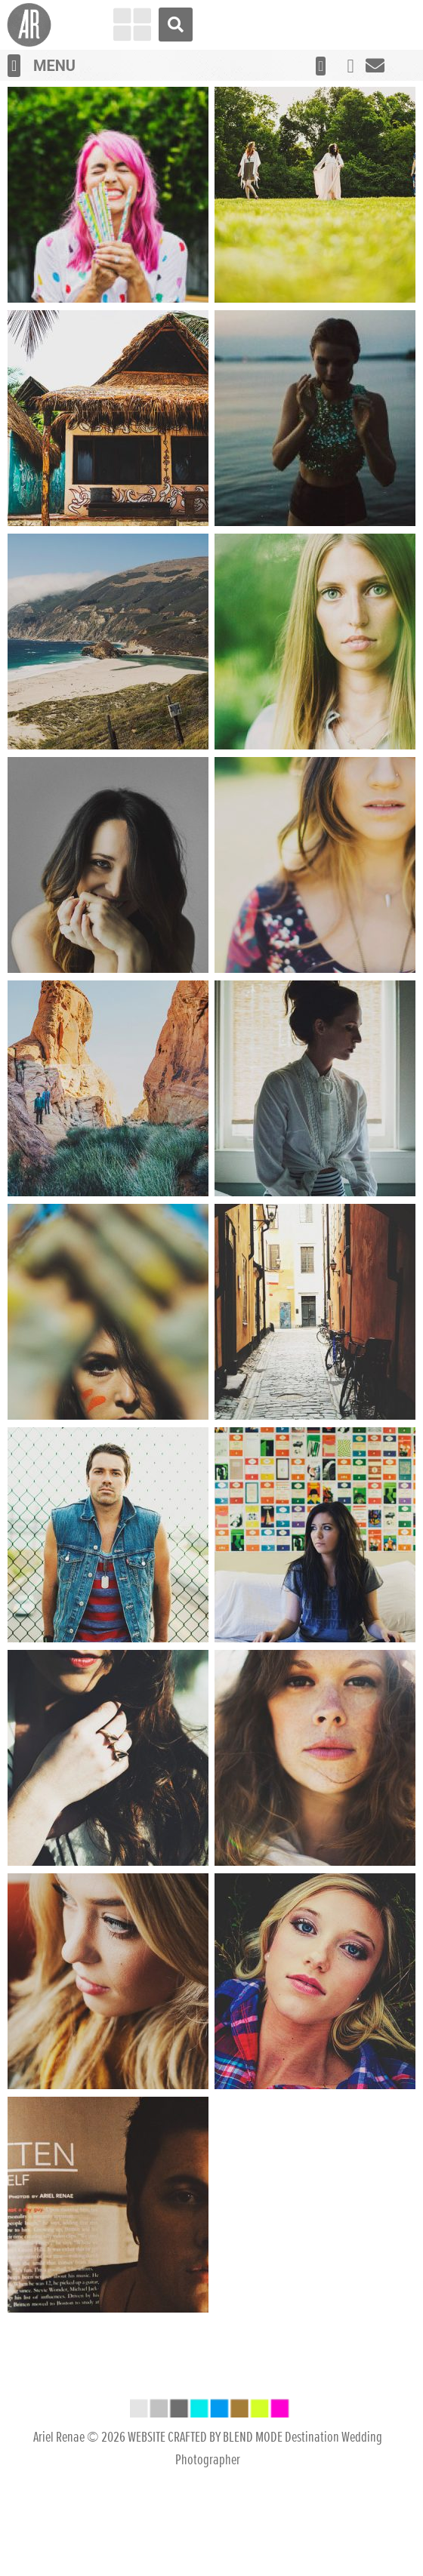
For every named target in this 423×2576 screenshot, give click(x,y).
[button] (14, 65)
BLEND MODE (253, 2542)
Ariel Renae (59, 2542)
